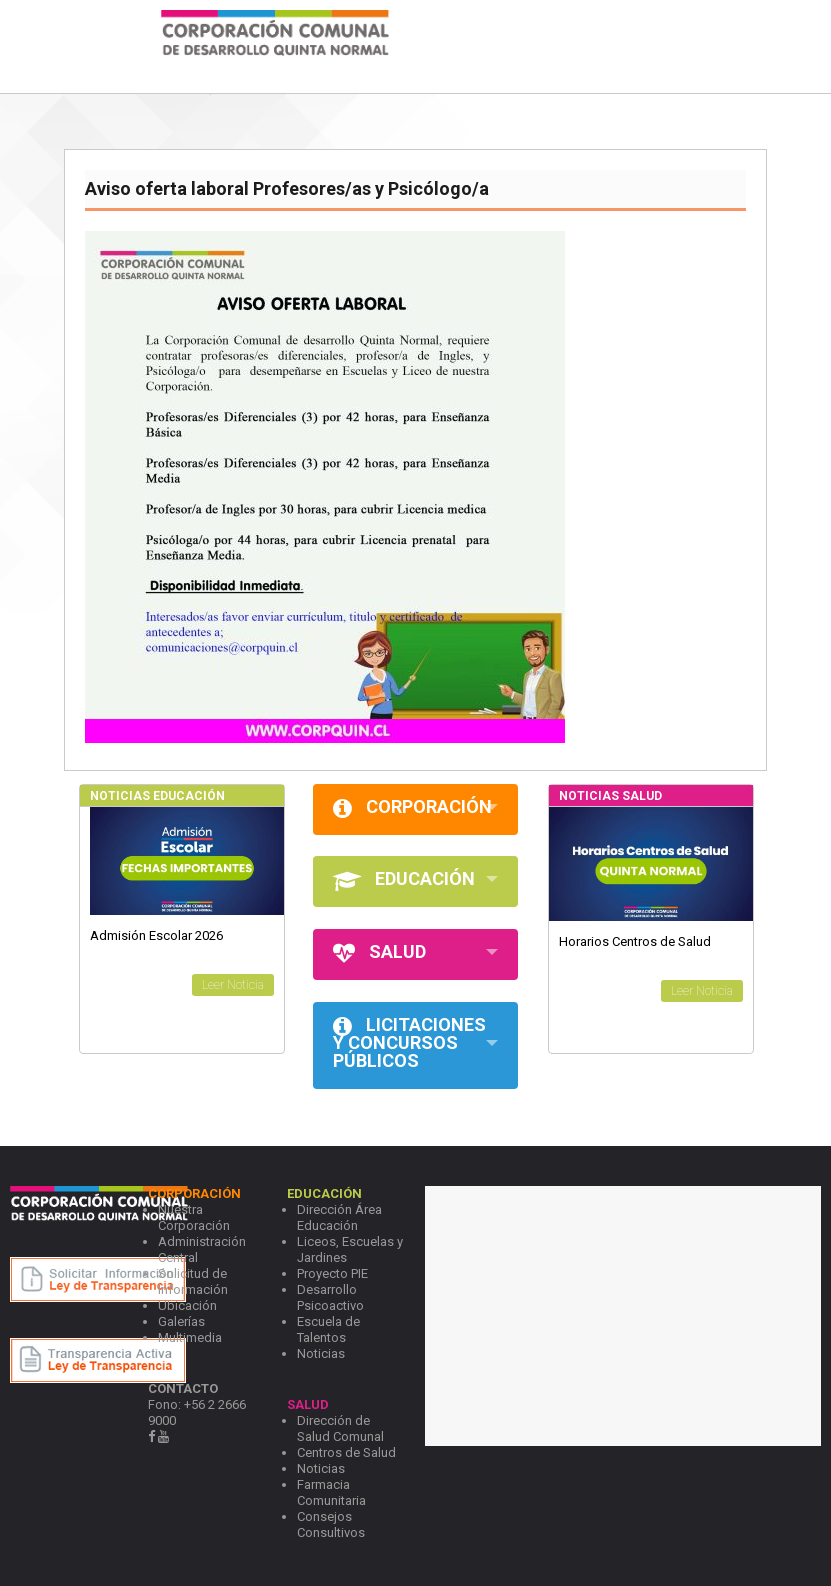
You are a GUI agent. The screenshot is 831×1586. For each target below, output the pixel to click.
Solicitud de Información (193, 1281)
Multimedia (190, 1337)
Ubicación (187, 1305)
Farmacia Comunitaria (331, 1492)
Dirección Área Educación (339, 1217)
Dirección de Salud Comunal (340, 1428)
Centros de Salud (346, 1452)
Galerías (181, 1321)
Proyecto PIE (332, 1273)
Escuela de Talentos (328, 1329)
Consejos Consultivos (331, 1524)
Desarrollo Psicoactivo (330, 1297)
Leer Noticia (233, 985)
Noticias (321, 1353)
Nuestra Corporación (194, 1217)
